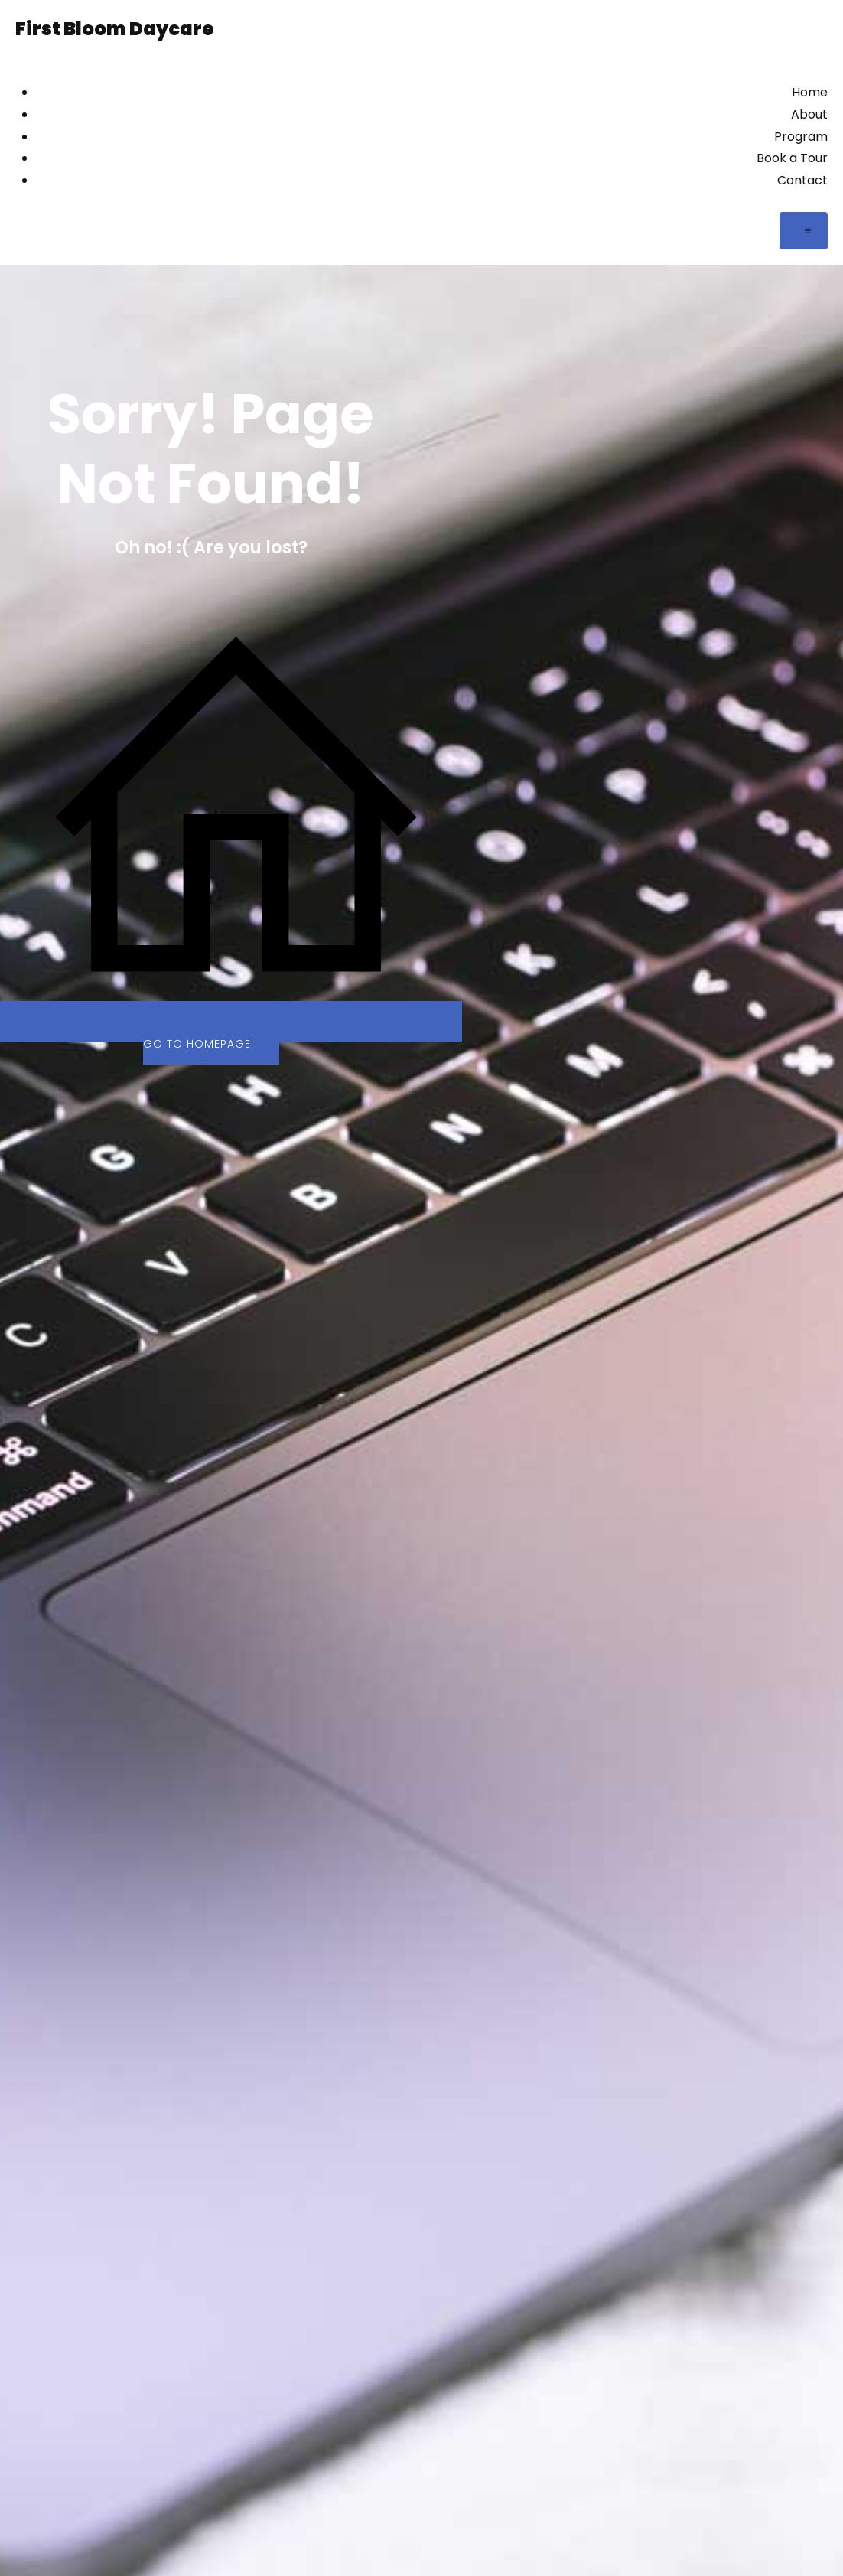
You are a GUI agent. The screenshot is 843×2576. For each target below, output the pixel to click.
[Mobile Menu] (804, 230)
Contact (802, 180)
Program (801, 136)
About (809, 114)
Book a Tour (792, 158)
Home (810, 92)
